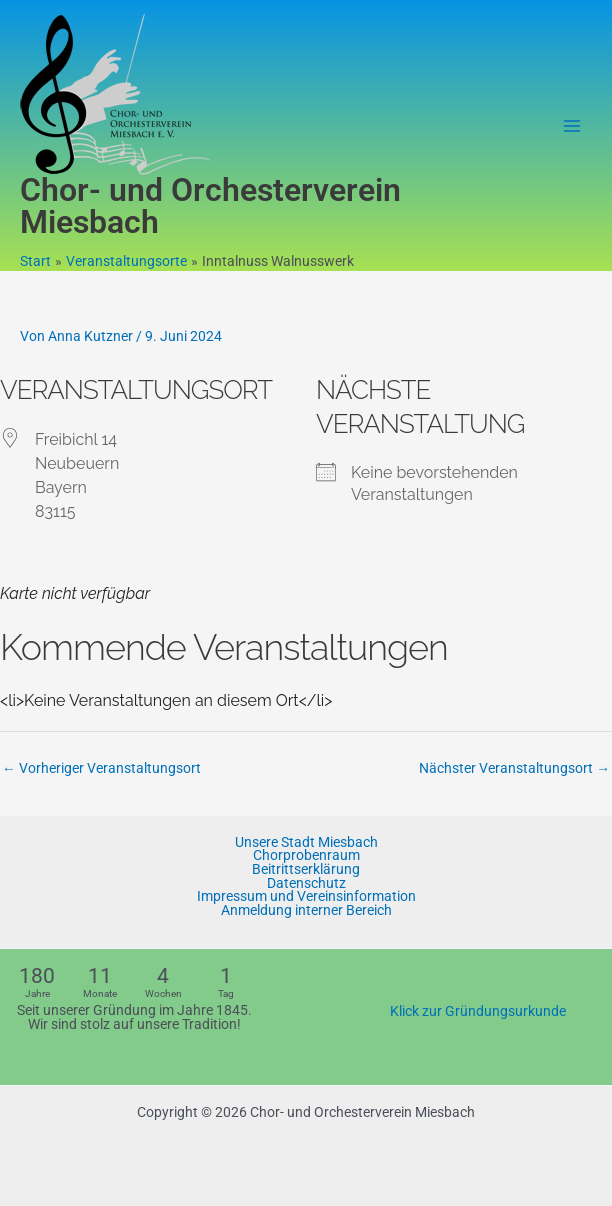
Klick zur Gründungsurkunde (478, 1011)
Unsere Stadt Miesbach (306, 843)
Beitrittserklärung (306, 870)
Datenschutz (306, 884)
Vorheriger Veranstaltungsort (101, 768)
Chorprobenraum (306, 856)
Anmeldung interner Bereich (306, 911)
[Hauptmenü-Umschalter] (572, 126)
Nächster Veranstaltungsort (514, 768)
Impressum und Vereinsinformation (306, 897)
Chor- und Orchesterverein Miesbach (210, 206)
